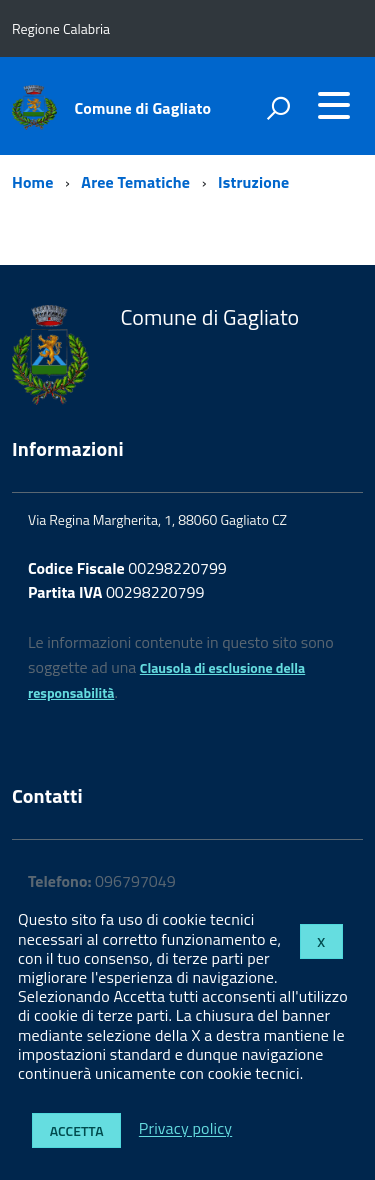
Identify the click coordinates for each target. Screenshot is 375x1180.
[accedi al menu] (334, 105)
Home (32, 182)
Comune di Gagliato (143, 108)
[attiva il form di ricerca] (278, 108)
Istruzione (253, 182)
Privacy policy (185, 1129)
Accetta (77, 1130)
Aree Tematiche (135, 182)
